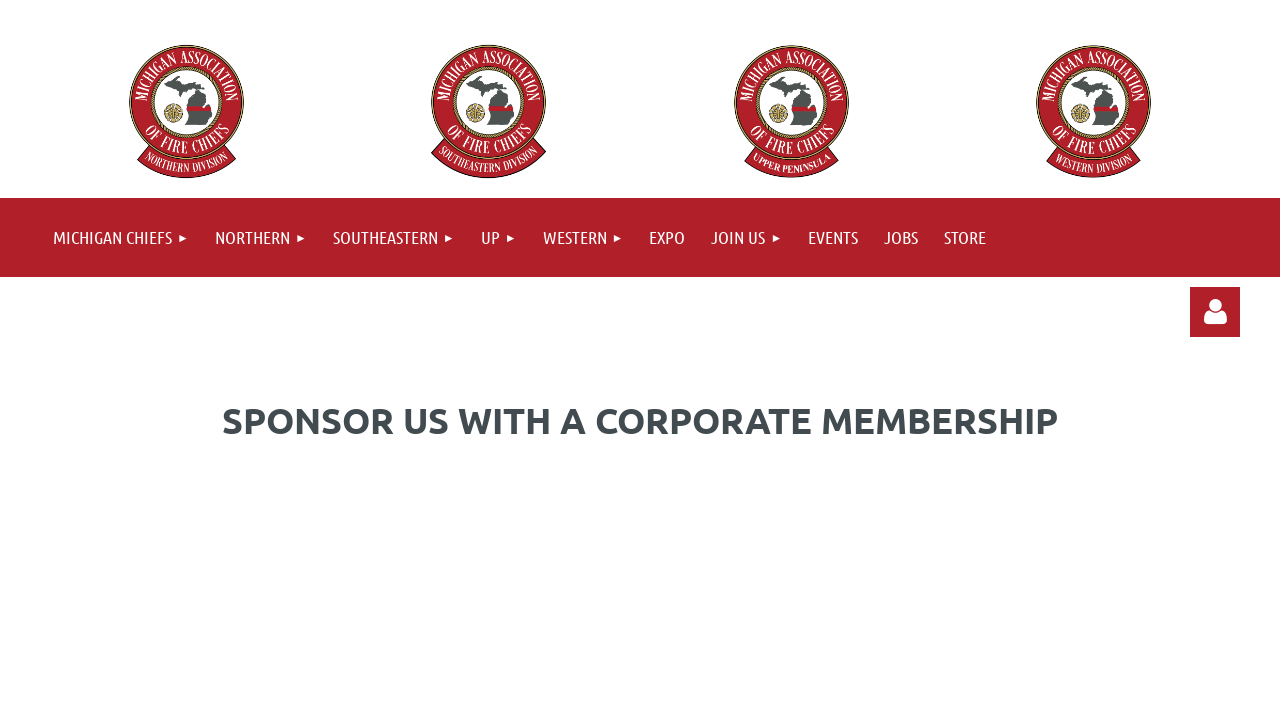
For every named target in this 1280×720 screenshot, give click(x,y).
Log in (1215, 312)
